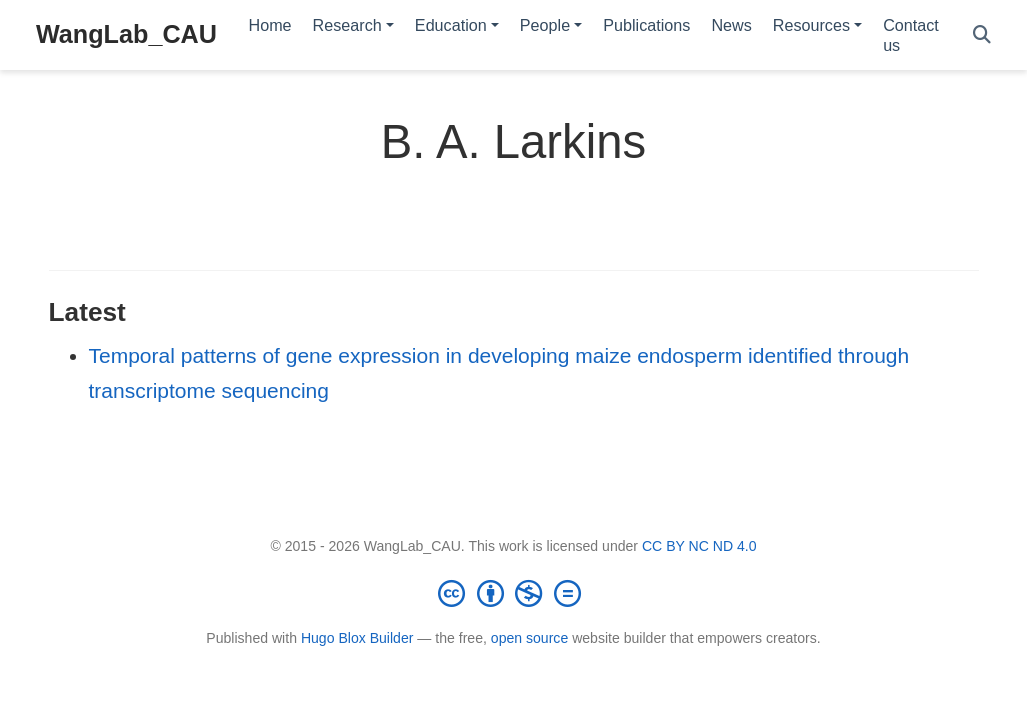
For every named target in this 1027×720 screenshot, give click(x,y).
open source (529, 638)
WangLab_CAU (126, 34)
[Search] (982, 35)
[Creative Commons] (514, 593)
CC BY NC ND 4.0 (699, 546)
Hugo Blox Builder (357, 638)
